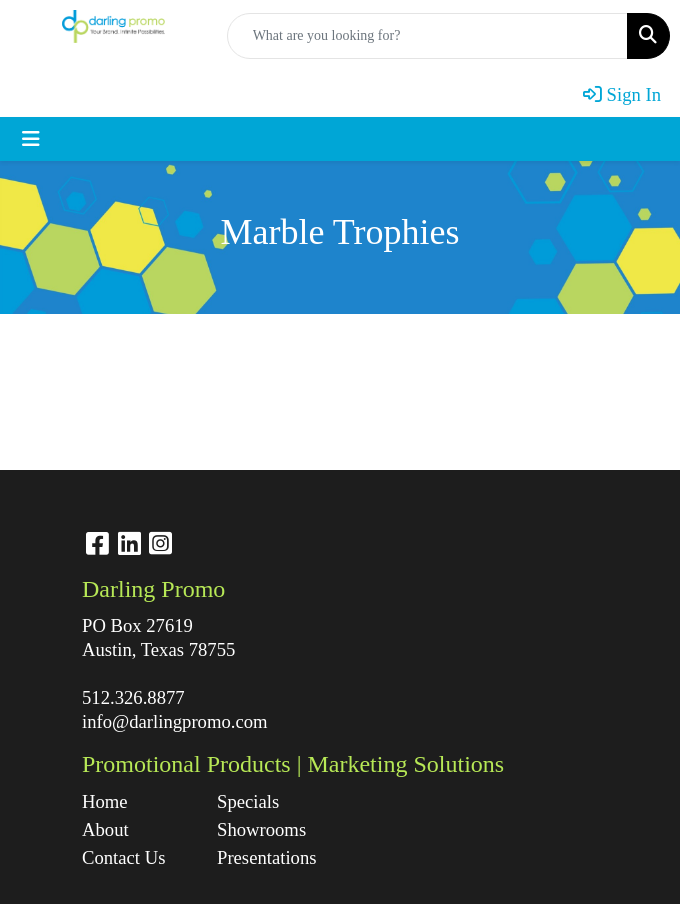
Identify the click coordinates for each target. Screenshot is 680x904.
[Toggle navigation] (31, 139)
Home (105, 801)
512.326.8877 (133, 697)
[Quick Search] (427, 36)
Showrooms (261, 829)
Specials (248, 801)
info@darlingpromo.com (175, 721)
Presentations (267, 857)
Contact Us (123, 857)
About (105, 829)
